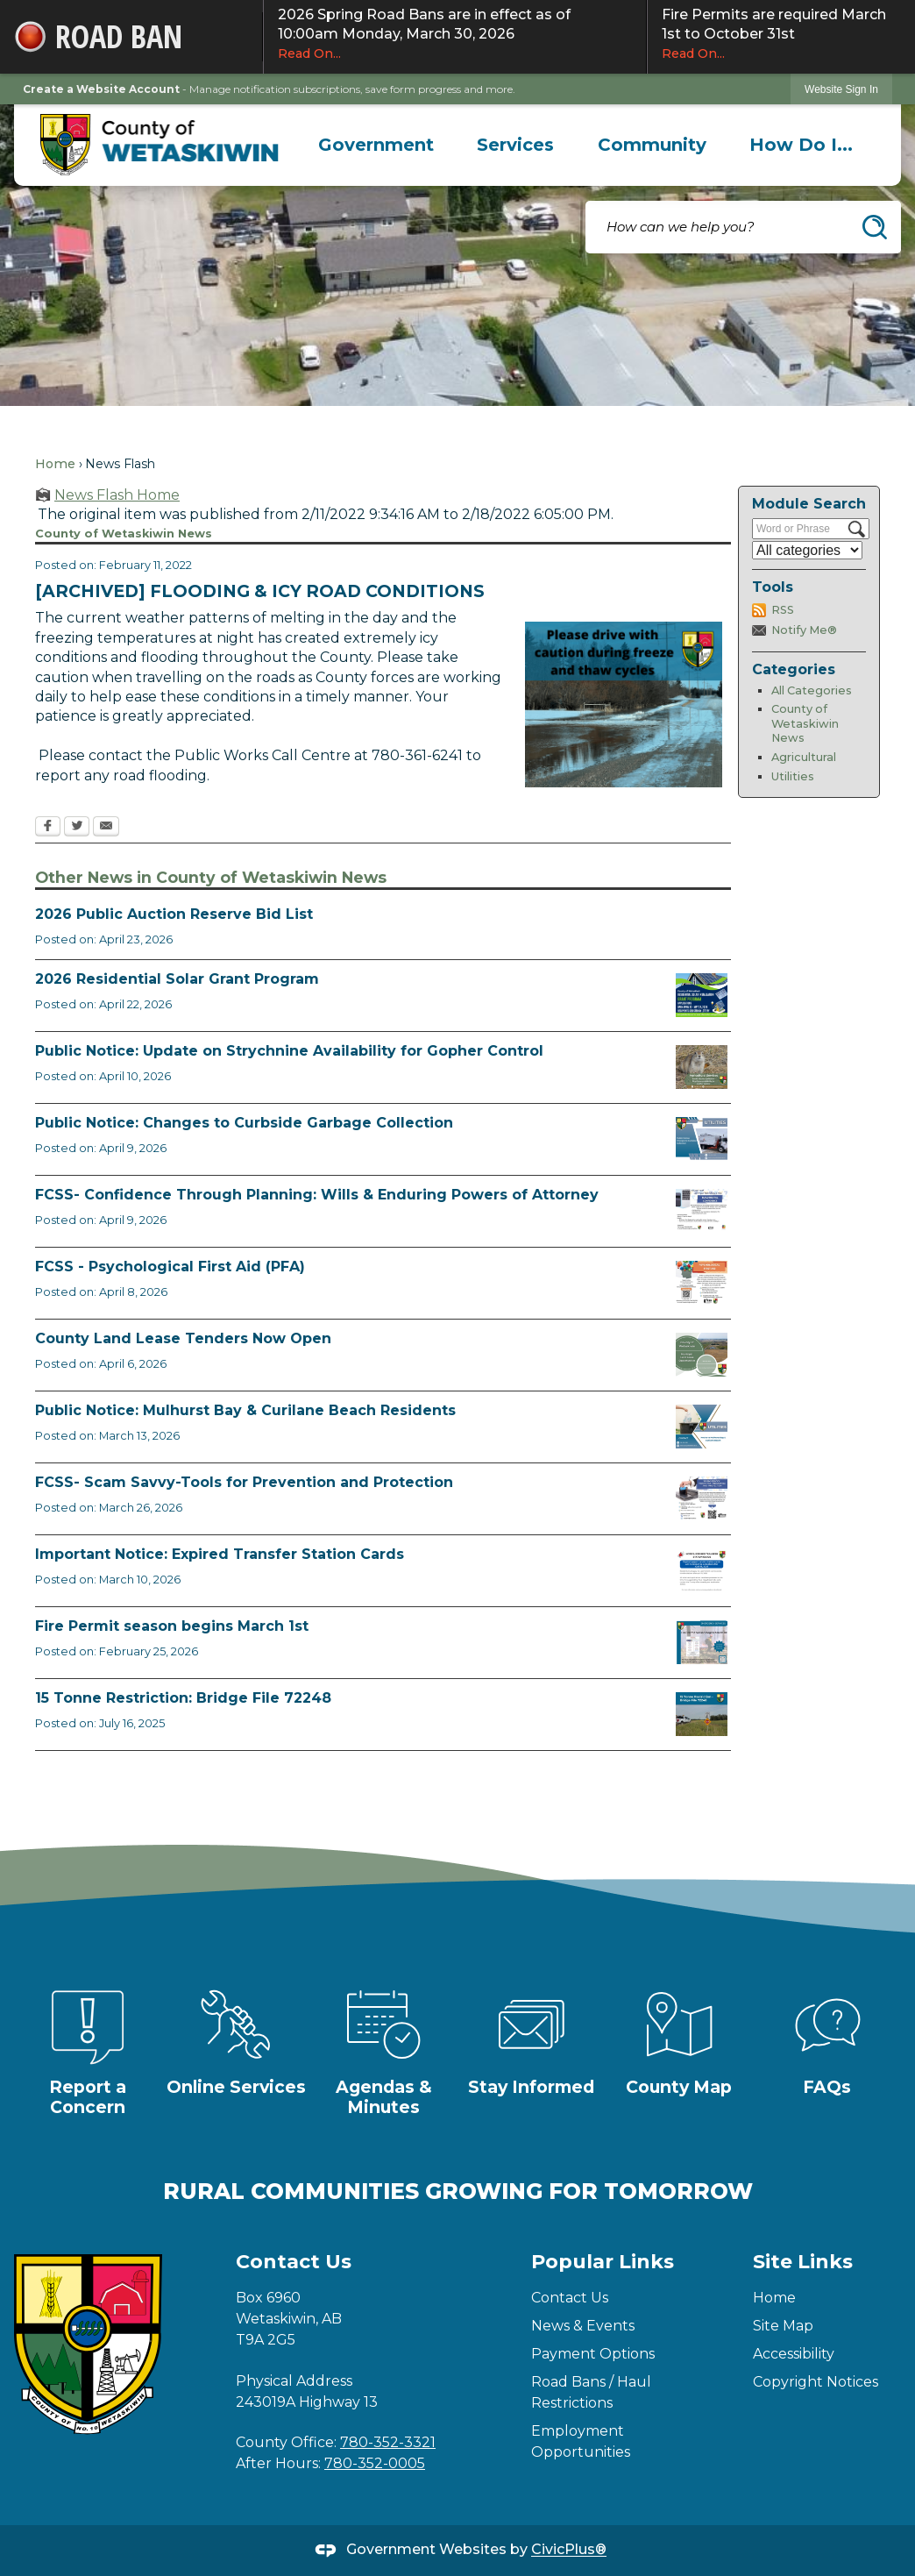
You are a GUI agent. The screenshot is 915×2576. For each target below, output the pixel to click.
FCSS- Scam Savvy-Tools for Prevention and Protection (244, 1482)
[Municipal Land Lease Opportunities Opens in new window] (701, 1354)
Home (55, 464)
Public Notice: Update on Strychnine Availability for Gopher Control (289, 1050)
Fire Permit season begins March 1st (172, 1626)
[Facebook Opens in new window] (47, 827)
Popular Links (602, 2262)
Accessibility (793, 2353)
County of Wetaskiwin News (805, 723)
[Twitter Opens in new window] (76, 827)
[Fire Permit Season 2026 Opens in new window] (701, 1642)
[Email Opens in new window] (106, 827)
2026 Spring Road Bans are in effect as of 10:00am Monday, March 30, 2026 (455, 34)
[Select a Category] (807, 550)
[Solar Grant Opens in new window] (701, 995)
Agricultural (803, 757)
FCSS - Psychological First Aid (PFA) (170, 1266)
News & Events (583, 2325)
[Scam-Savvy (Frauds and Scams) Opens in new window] (701, 1498)
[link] (841, 89)
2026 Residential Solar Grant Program (177, 979)
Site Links (803, 2262)
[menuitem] (375, 144)
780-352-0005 (374, 2463)
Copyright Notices (815, 2381)
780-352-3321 (388, 2442)
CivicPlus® (568, 2550)
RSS (782, 609)
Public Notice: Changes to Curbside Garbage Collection (244, 1122)
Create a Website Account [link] (101, 89)
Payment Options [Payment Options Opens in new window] (593, 2353)
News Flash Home (117, 495)
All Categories (811, 690)
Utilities (792, 776)
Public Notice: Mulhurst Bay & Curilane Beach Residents (245, 1410)
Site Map (783, 2325)
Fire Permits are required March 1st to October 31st (781, 34)
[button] (874, 227)
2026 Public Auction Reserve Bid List (174, 914)
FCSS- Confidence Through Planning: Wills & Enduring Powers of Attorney (317, 1194)
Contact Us (569, 2297)
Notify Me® (804, 630)
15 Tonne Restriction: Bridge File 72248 (183, 1698)
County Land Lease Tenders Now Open (183, 1338)
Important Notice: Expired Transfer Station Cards (219, 1554)
